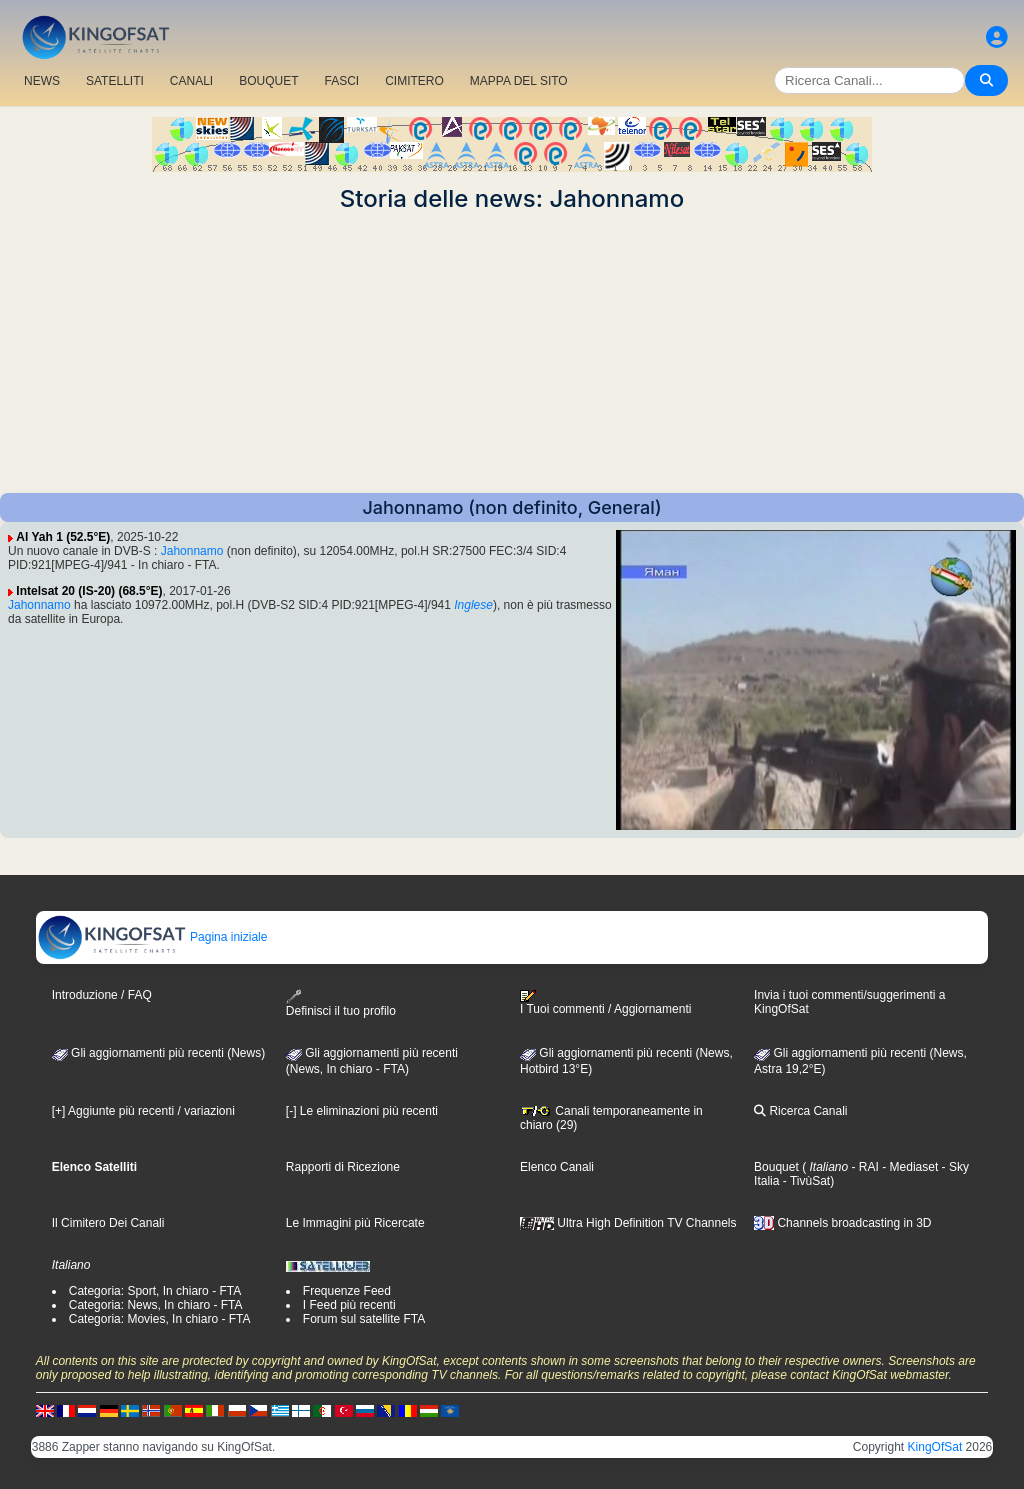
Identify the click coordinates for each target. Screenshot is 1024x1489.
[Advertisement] (512, 353)
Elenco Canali (557, 1167)
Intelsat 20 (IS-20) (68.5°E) (89, 591)
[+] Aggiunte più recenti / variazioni (143, 1111)
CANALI (191, 81)
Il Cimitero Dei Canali (108, 1223)
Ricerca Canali (800, 1111)
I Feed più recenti (349, 1305)
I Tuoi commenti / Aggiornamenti (605, 1003)
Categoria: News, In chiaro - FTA (156, 1305)
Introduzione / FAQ (102, 995)
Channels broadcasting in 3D (842, 1223)
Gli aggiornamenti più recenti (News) (158, 1053)
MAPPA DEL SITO (519, 81)
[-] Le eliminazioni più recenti (362, 1111)
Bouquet (776, 1167)
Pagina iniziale (152, 937)
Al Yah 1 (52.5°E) (63, 537)
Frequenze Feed (347, 1291)
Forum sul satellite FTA (364, 1319)
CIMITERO (414, 81)
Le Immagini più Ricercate (355, 1223)
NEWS (42, 81)
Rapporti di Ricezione (343, 1167)
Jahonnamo (192, 551)
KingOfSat (935, 1447)
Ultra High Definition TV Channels (628, 1223)
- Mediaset (908, 1167)
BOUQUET (268, 81)
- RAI (863, 1167)
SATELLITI (115, 81)
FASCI (342, 81)
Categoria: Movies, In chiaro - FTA (160, 1319)
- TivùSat (804, 1181)
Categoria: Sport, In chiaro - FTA (155, 1291)
